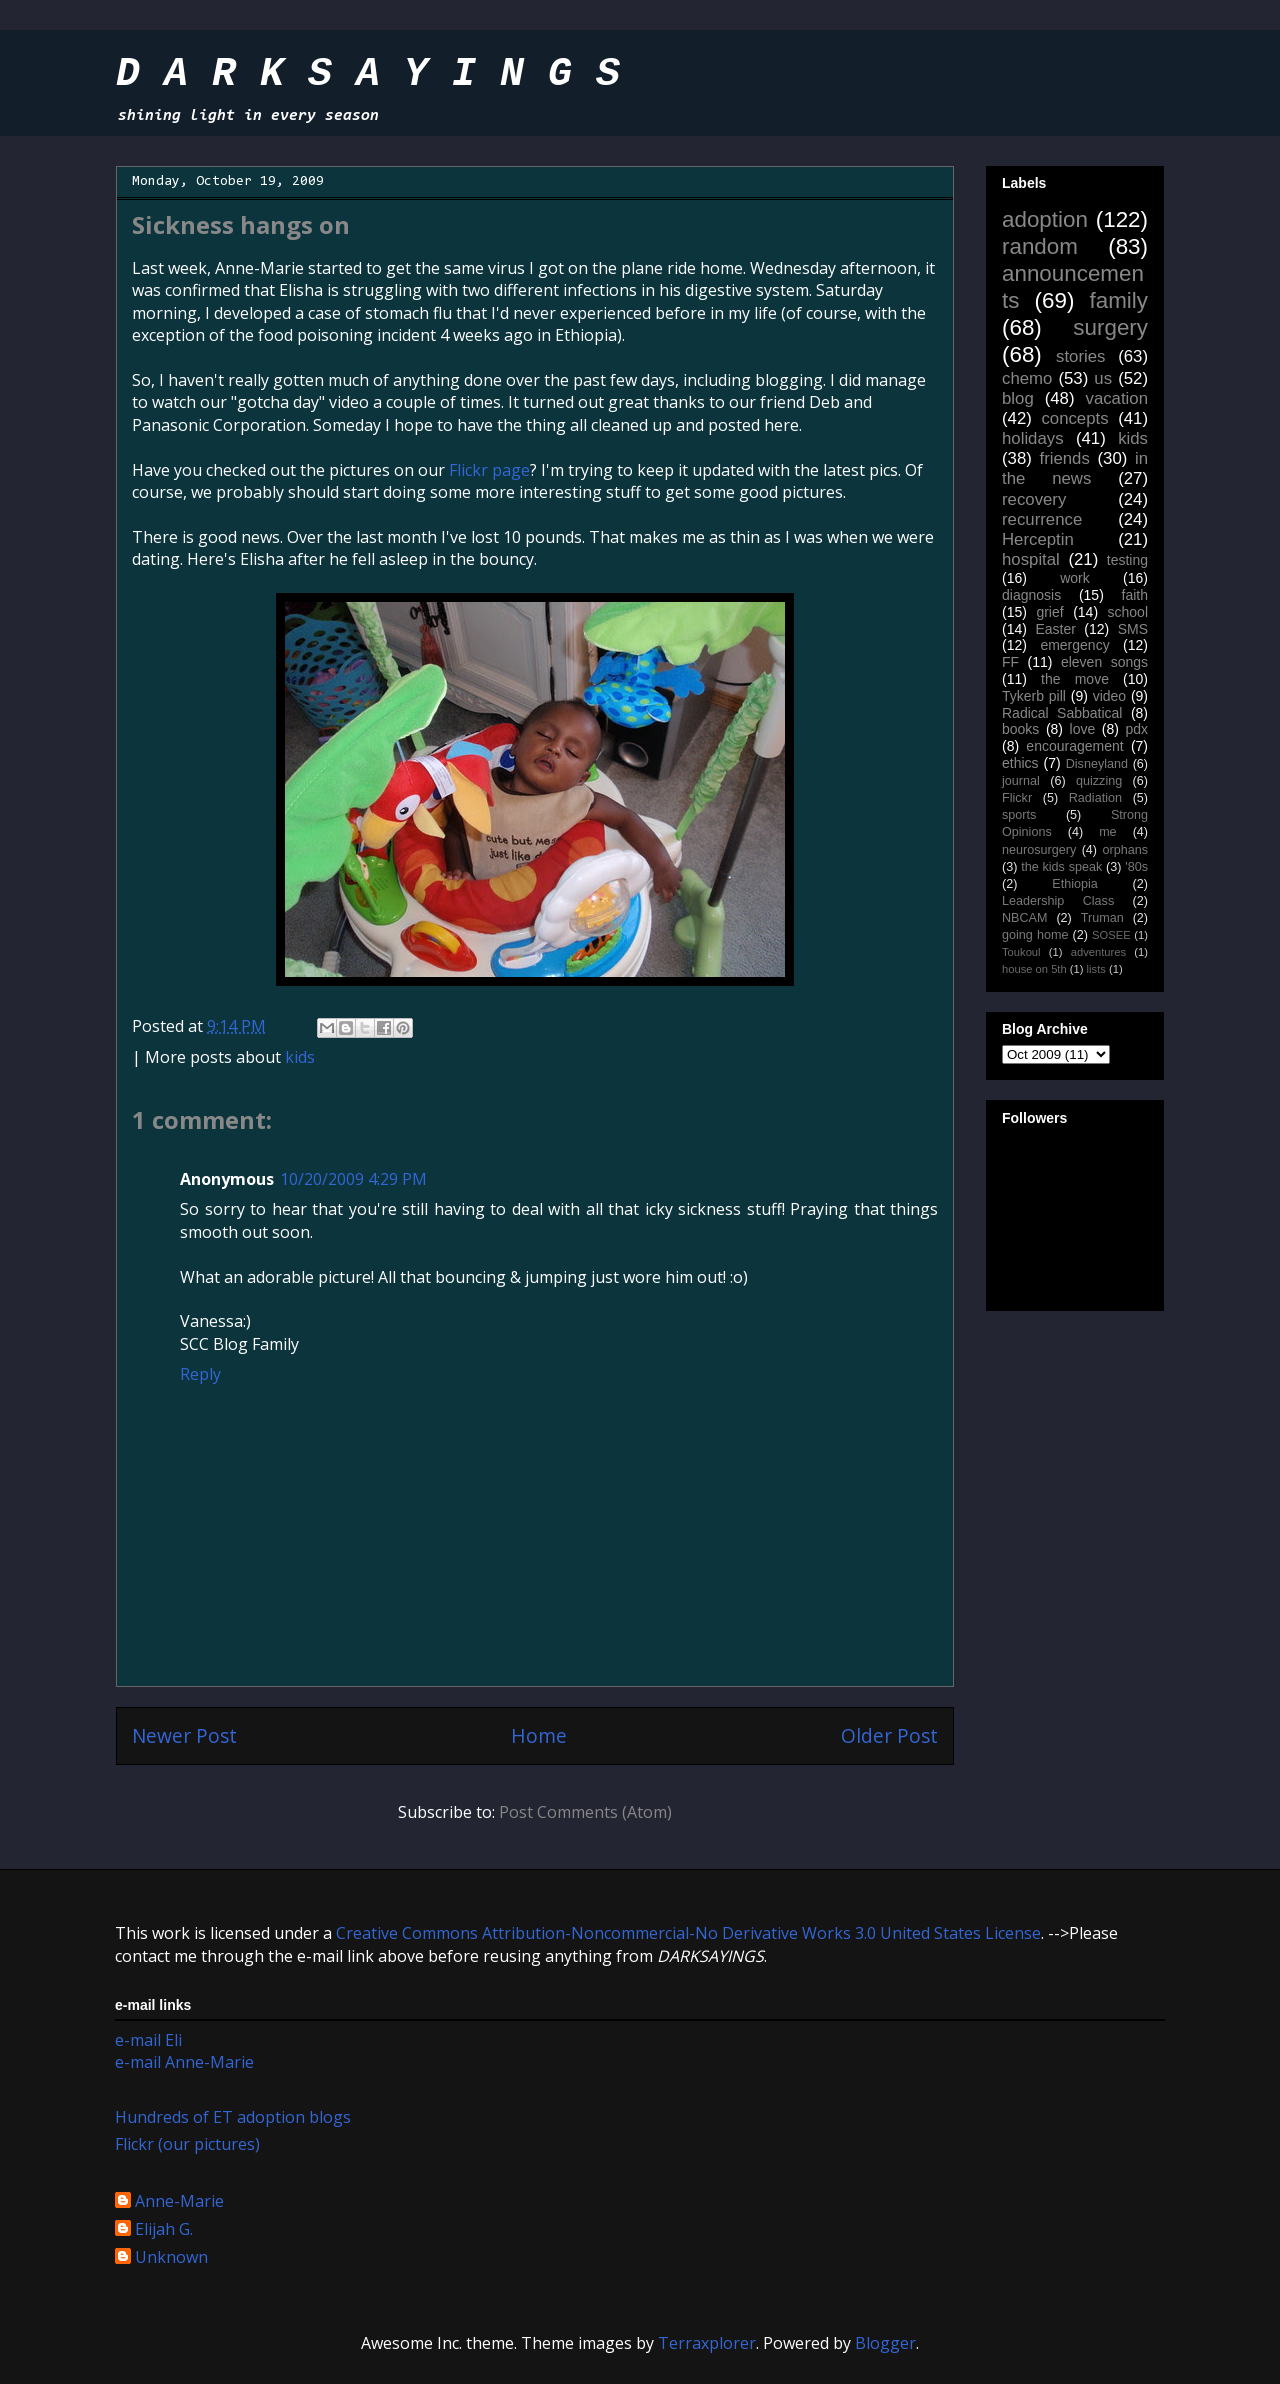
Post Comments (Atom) (585, 1812)
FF (1010, 662)
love (1083, 729)
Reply (200, 1374)
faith (1135, 595)
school (1128, 612)
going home (1035, 935)
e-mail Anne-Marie (184, 2062)
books (1020, 729)
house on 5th (1034, 969)
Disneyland (1097, 764)
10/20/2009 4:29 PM (353, 1179)
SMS (1133, 629)
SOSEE (1111, 935)
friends (1064, 458)
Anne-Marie (179, 2202)
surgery (1110, 327)
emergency (1074, 645)
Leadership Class (1058, 901)
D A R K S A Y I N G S (368, 74)
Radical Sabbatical (1062, 713)
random (1040, 246)
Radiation (1095, 798)
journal (1021, 781)
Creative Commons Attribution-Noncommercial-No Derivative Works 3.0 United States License (688, 1933)
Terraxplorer (707, 2343)
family (1119, 300)
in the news (1075, 468)
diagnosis (1031, 595)
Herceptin (1038, 539)
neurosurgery (1039, 850)
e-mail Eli (148, 2040)
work (1075, 578)
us (1103, 378)
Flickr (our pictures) (187, 2144)
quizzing (1099, 781)
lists (1096, 969)
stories (1080, 356)
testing (1127, 560)
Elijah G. (164, 2230)
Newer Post (184, 1735)
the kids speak (1061, 867)
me (1108, 832)
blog (1018, 398)
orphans (1126, 850)
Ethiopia (1075, 884)
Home (539, 1735)
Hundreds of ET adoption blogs (233, 2117)
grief (1049, 612)
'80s (1136, 867)
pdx (1136, 729)
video (1109, 696)
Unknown (171, 2258)
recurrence (1042, 519)
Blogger (885, 2343)
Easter (1055, 629)
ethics (1020, 763)
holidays (1033, 438)
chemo (1027, 378)
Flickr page (489, 470)
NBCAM (1024, 918)
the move (1075, 679)
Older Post (889, 1735)
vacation (1116, 398)
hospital (1031, 559)
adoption (1045, 219)
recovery (1034, 499)
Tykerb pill (1034, 696)
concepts (1074, 418)
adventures (1098, 952)
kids (300, 1057)
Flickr (1017, 798)
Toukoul (1021, 952)
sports (1019, 815)
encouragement (1074, 746)
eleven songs (1104, 662)
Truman (1102, 918)
